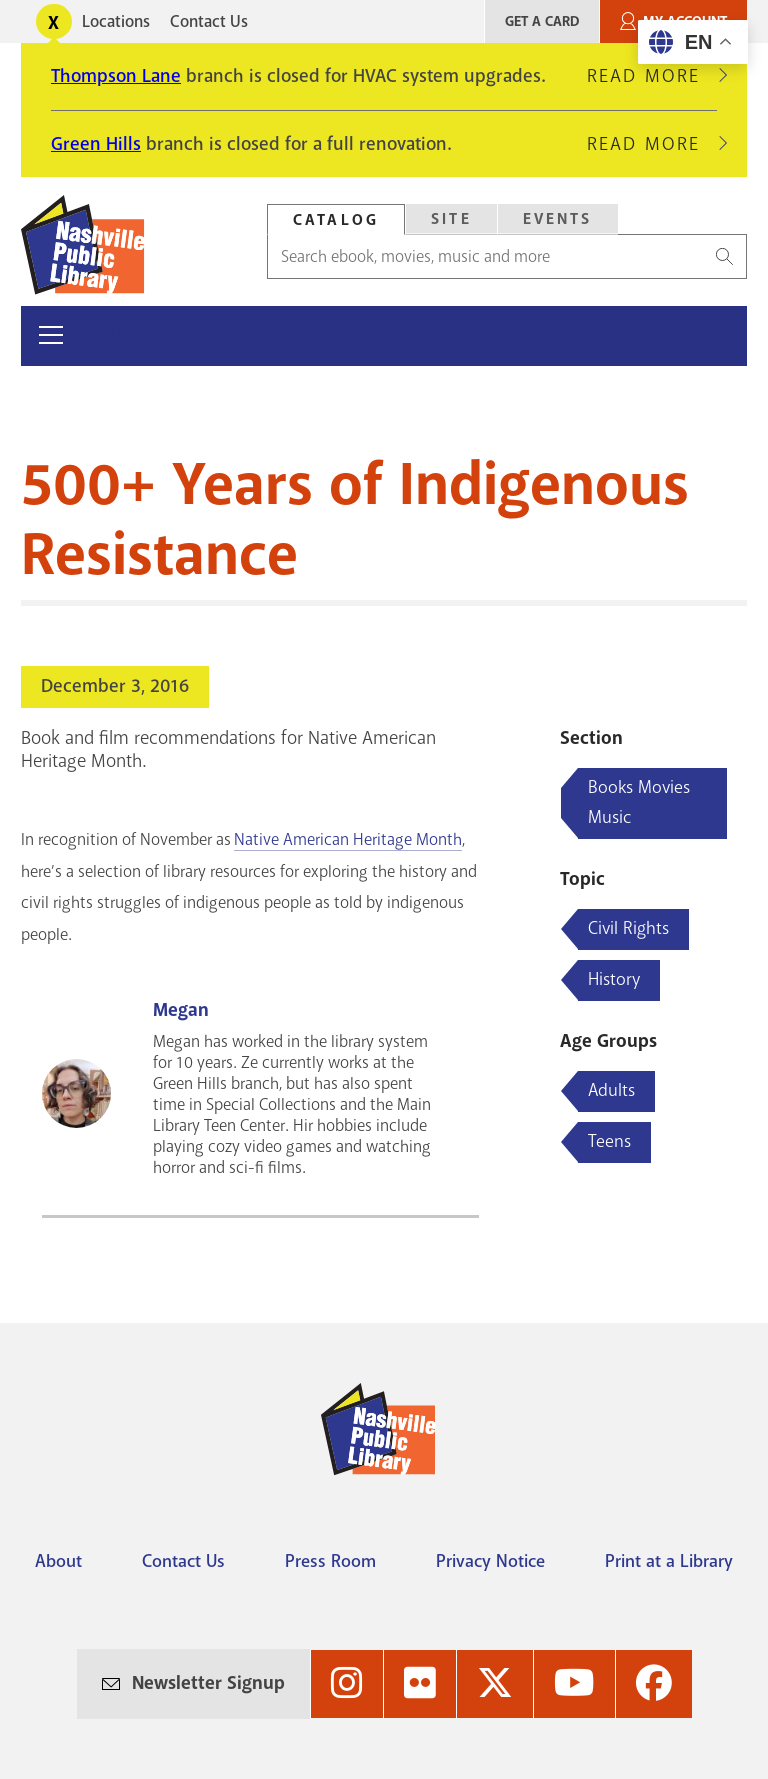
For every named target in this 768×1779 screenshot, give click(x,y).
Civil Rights (628, 928)
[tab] (336, 219)
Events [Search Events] (558, 219)
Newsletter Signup (208, 1683)
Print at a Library (669, 1561)
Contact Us (209, 21)
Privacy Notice (490, 1561)
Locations (116, 21)
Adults (611, 1090)
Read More (652, 76)
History (614, 979)
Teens (609, 1141)
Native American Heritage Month (348, 839)
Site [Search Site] (451, 219)
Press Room (330, 1561)
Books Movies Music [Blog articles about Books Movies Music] (639, 802)
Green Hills (96, 144)
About (58, 1561)
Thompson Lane (116, 76)
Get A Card (542, 21)
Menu (104, 335)
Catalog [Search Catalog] (336, 220)
